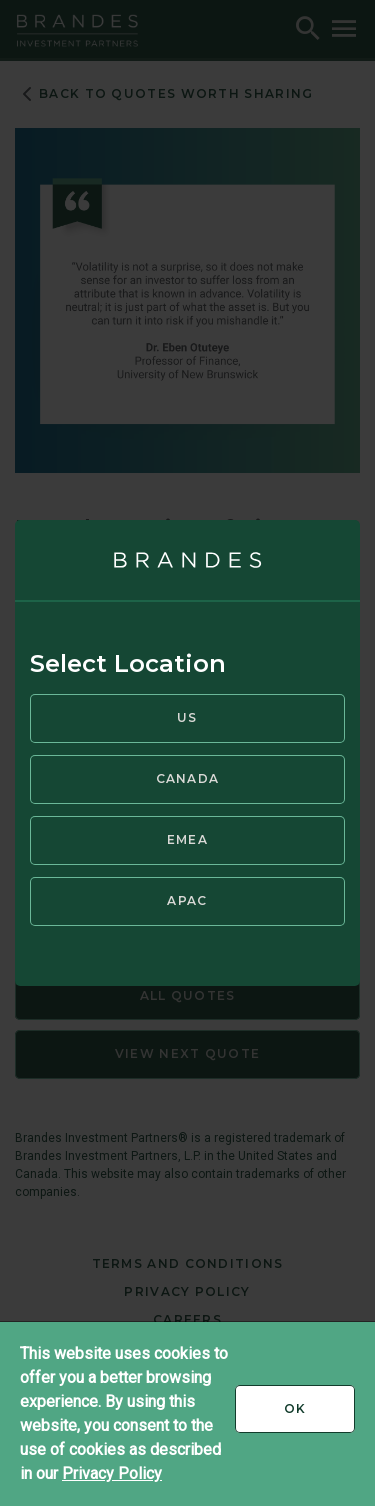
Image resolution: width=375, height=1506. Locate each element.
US (187, 717)
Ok (319, 1416)
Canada (188, 778)
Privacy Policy (112, 1473)
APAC (187, 900)
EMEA (187, 839)
